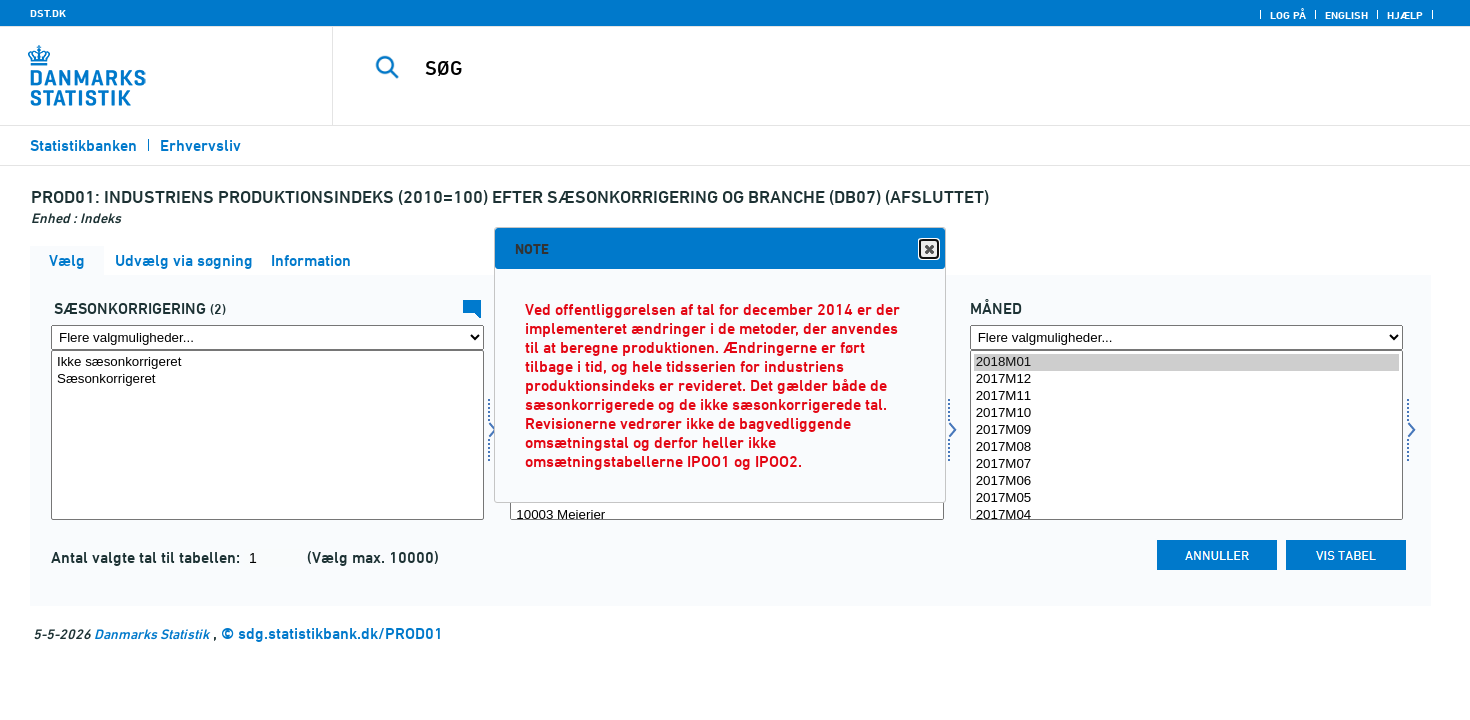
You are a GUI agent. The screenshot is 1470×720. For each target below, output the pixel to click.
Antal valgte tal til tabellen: (147, 557)
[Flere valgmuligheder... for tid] (1186, 337)
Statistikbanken (83, 145)
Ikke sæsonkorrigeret (267, 362)
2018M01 (1186, 362)
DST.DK (48, 13)
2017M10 (1186, 413)
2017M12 (1186, 379)
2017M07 (1186, 464)
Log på (1288, 15)
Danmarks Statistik (151, 633)
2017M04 (1186, 515)
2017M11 (1186, 396)
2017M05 (1186, 498)
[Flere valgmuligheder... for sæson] (267, 337)
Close (928, 249)
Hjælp (1405, 15)
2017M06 (1186, 481)
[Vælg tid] (1186, 435)
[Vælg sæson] (267, 435)
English (1346, 15)
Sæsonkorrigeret (267, 379)
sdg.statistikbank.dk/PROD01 (340, 633)
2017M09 (1186, 430)
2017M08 (1186, 447)
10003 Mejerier (726, 515)
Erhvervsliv (200, 145)
